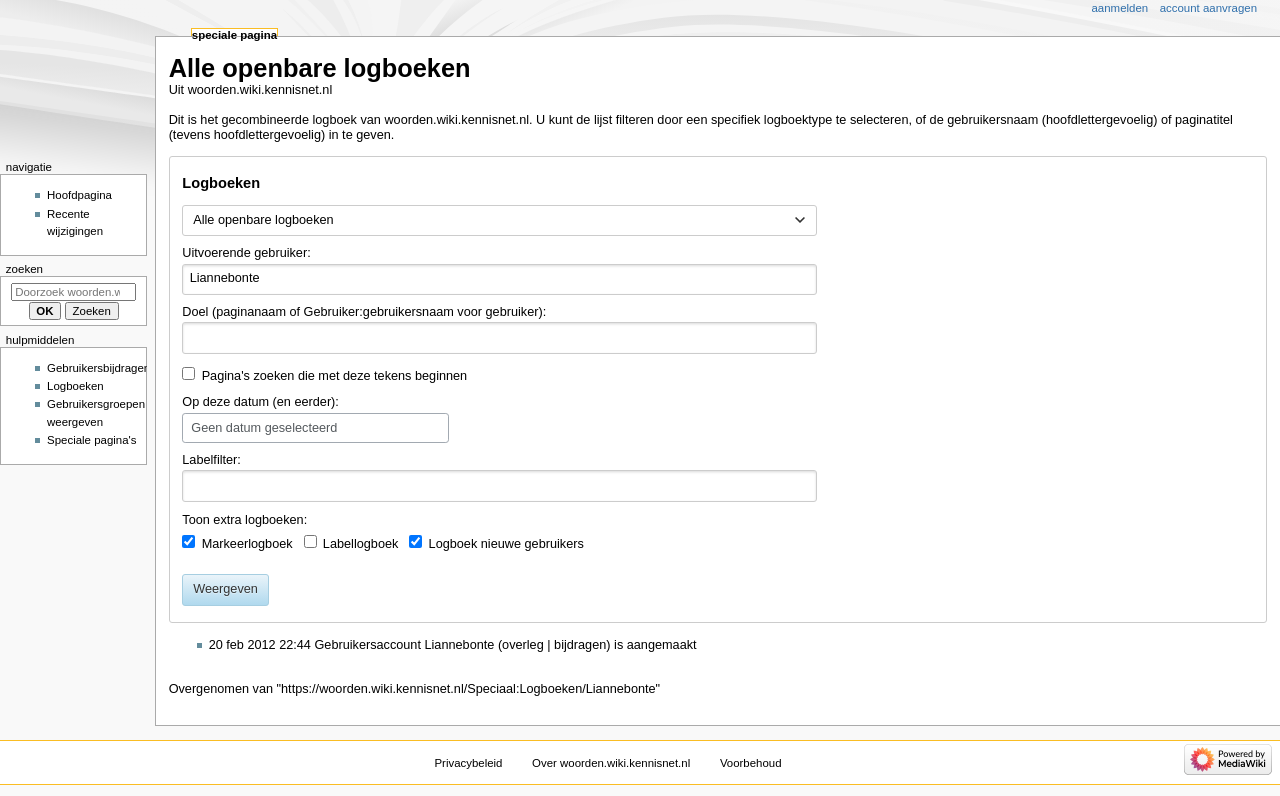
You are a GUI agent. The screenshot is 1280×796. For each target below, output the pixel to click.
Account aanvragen (1208, 8)
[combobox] (499, 221)
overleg (523, 645)
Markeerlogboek (247, 544)
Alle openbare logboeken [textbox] (263, 220)
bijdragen (580, 645)
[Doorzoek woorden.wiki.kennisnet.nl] (73, 292)
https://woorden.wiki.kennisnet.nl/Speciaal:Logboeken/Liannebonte (468, 689)
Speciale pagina (234, 35)
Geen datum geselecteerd (264, 428)
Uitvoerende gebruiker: (246, 253)
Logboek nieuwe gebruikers (506, 544)
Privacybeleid (468, 763)
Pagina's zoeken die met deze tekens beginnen (335, 376)
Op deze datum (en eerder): (260, 402)
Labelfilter (209, 460)
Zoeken (24, 269)
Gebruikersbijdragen (98, 368)
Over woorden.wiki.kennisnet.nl (611, 763)
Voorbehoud (751, 763)
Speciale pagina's (91, 440)
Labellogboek (361, 544)
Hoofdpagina (79, 195)
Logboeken (75, 386)
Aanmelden (1120, 8)
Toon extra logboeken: (244, 520)
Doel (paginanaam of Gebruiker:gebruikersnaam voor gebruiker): (364, 312)
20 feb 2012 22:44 (260, 645)
